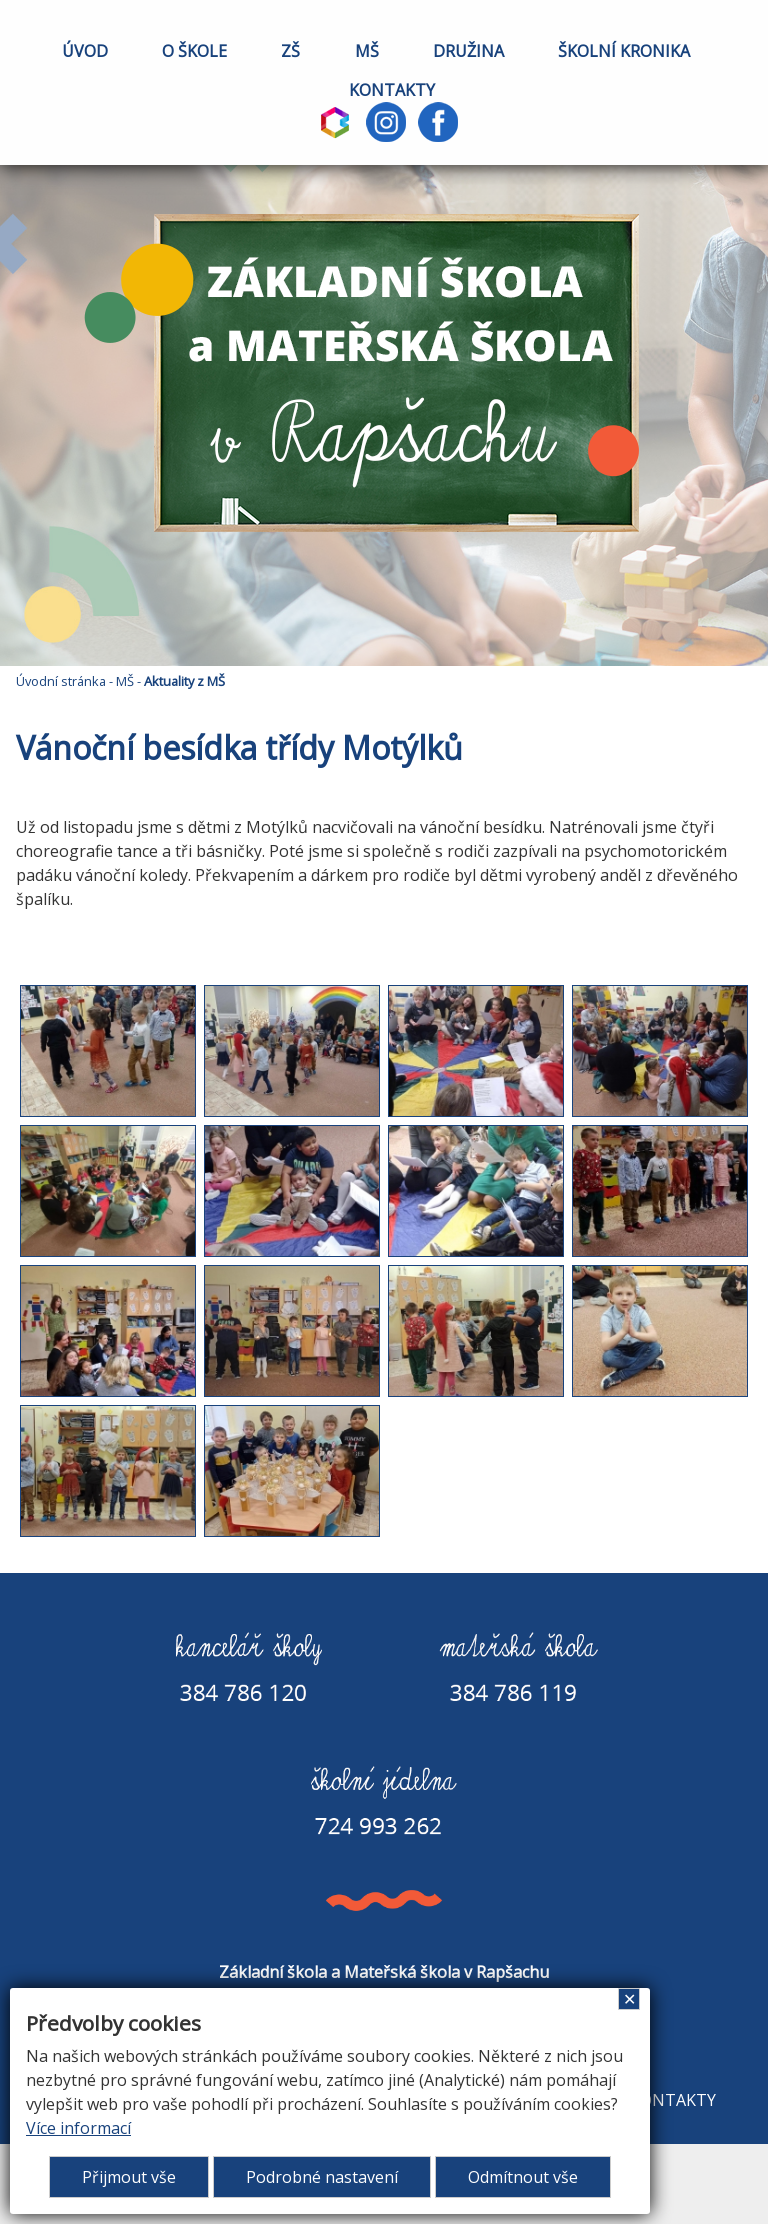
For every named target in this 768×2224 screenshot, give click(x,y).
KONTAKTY (392, 90)
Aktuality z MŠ (184, 681)
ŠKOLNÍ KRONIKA (624, 51)
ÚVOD (85, 51)
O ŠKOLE (194, 51)
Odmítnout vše (523, 2177)
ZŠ (290, 51)
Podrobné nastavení (322, 2177)
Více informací (78, 2128)
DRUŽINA (468, 51)
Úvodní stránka (61, 681)
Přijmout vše (129, 2177)
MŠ (367, 51)
